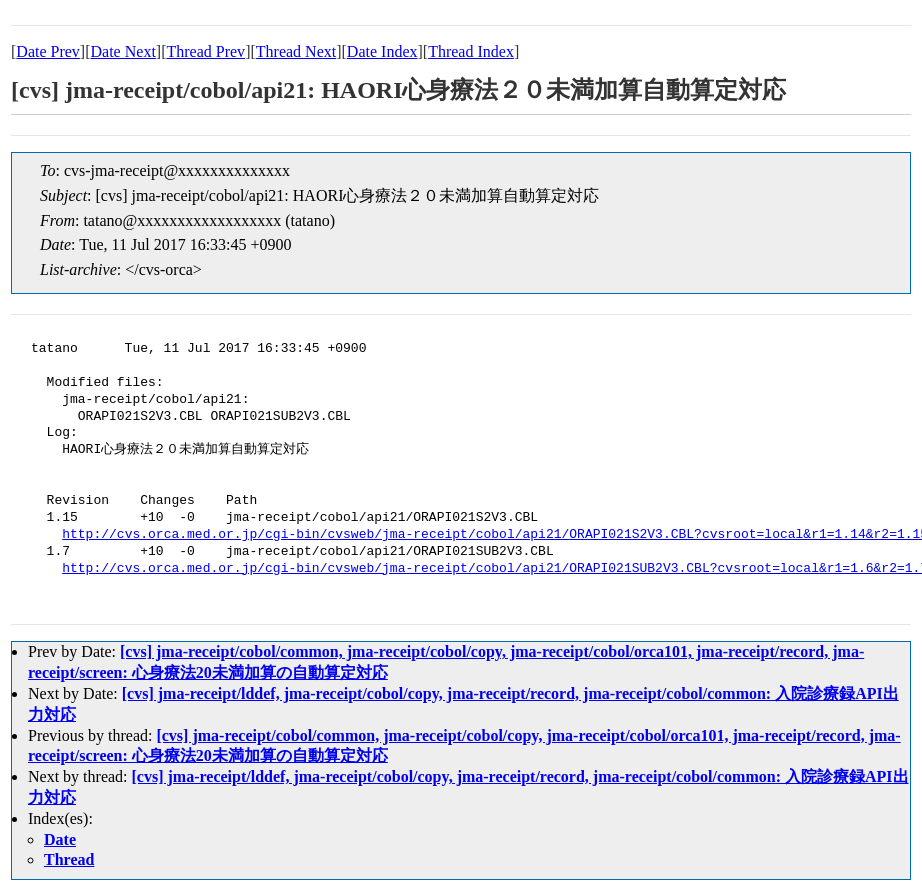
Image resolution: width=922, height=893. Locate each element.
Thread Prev (205, 51)
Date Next (123, 51)
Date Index (382, 51)
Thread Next (296, 51)
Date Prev (48, 51)
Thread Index (471, 51)
